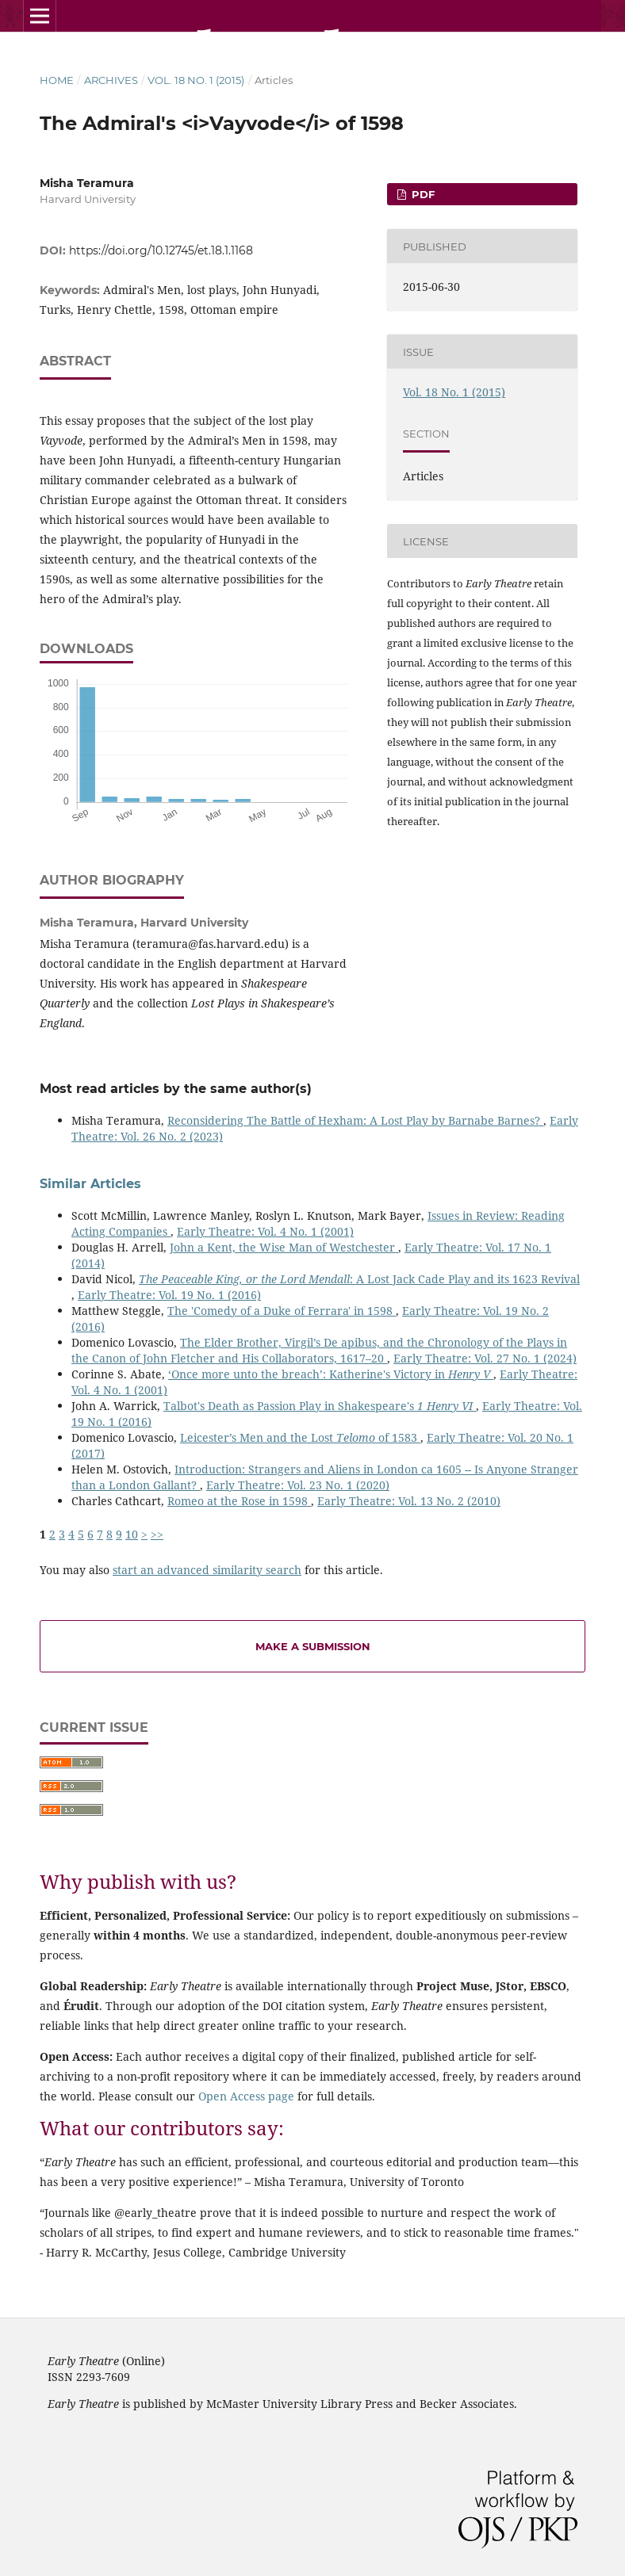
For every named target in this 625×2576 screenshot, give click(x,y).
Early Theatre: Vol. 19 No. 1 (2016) (169, 1294)
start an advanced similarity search (207, 1569)
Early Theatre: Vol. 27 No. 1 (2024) (485, 1358)
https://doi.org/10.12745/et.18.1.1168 (161, 250)
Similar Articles (90, 1183)
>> (157, 1534)
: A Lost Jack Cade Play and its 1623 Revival (359, 1278)
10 (131, 1534)
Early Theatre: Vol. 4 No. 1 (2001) (265, 1231)
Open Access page (246, 2096)
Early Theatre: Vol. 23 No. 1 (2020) (297, 1484)
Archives (111, 80)
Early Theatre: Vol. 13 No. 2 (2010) (408, 1500)
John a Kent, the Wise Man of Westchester (284, 1247)
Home (57, 80)
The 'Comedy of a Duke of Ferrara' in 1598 (281, 1310)
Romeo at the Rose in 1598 (239, 1500)
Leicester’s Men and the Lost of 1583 (300, 1437)
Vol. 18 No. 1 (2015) (196, 80)
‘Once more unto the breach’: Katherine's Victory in (330, 1374)
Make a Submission (312, 1646)
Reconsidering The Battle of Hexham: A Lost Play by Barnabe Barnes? (355, 1120)
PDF (421, 194)
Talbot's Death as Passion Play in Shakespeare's (319, 1405)
